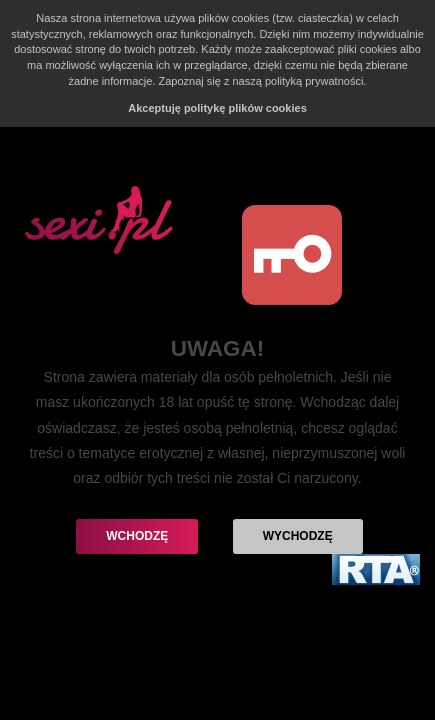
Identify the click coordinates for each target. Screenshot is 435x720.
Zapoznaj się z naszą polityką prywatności (261, 81)
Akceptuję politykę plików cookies (217, 108)
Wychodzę (298, 536)
